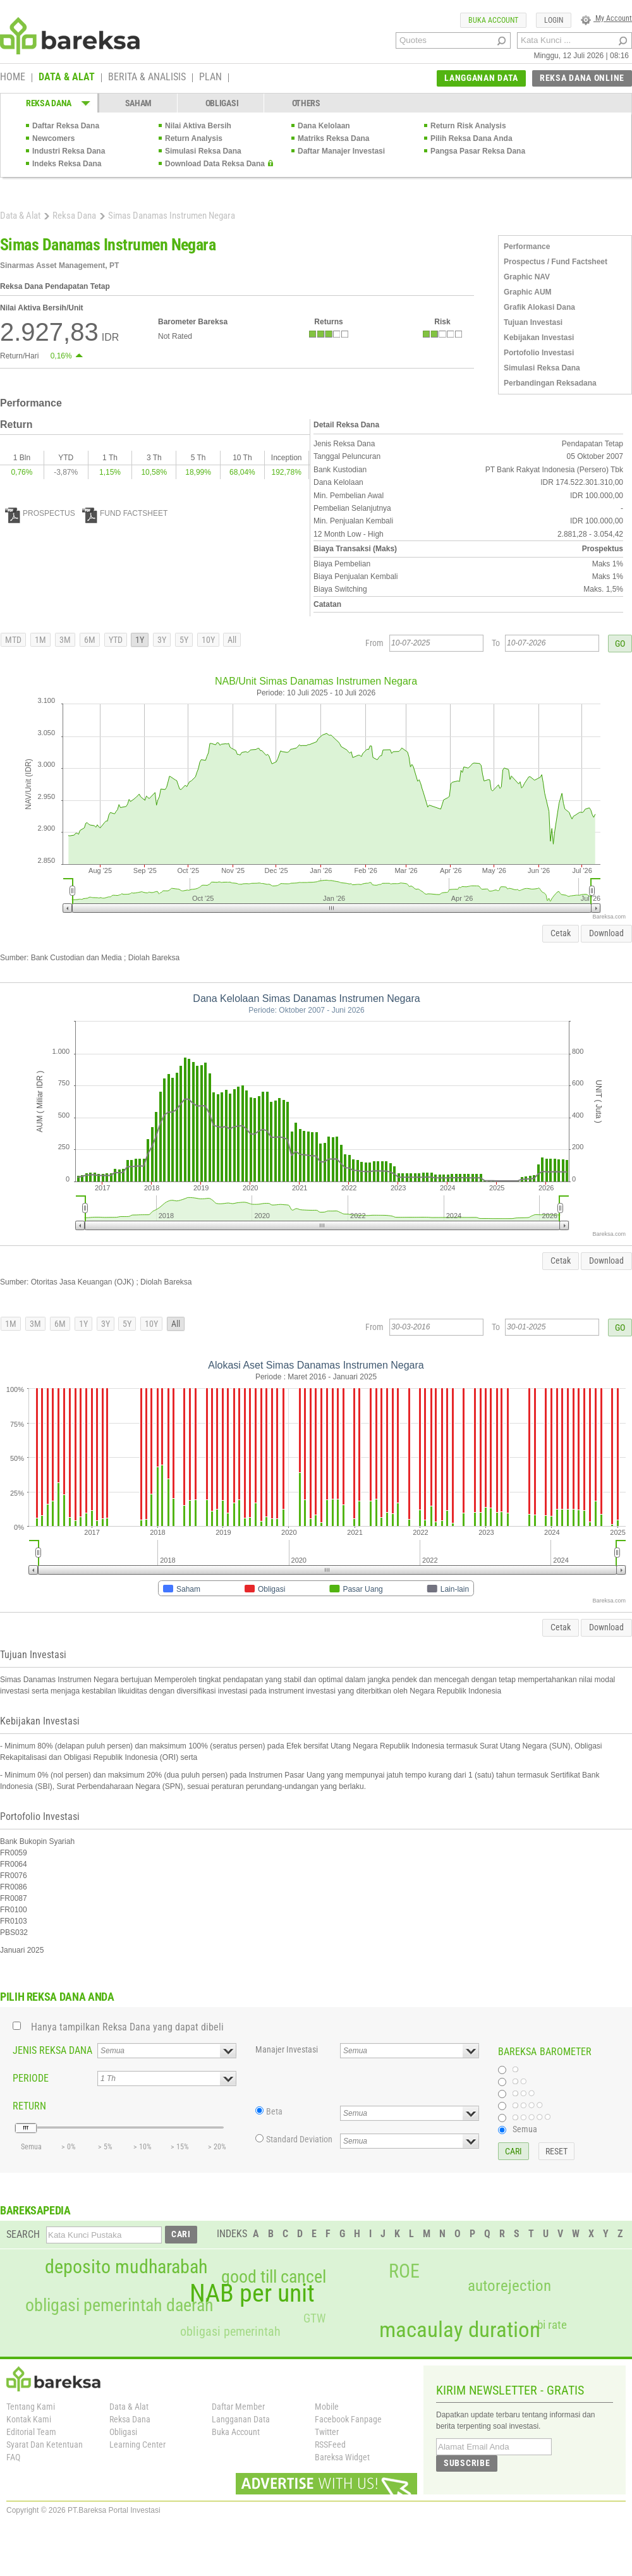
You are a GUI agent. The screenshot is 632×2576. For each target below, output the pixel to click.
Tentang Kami (30, 2407)
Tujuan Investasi (533, 322)
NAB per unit (252, 2293)
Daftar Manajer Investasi (341, 151)
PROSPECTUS (40, 513)
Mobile (327, 2407)
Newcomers (53, 138)
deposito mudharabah (126, 2266)
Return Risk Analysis (468, 125)
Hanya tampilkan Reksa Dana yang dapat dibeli (127, 2027)
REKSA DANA (48, 103)
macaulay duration (459, 2330)
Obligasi (123, 2432)
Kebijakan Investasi (539, 337)
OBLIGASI (222, 103)
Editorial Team (31, 2432)
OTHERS (306, 103)
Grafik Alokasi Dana (539, 307)
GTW (314, 2318)
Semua (525, 2129)
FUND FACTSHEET (124, 513)
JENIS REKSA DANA (52, 2050)
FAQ (13, 2457)
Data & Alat (20, 215)
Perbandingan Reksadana (550, 383)
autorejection (509, 2285)
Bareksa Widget (342, 2457)
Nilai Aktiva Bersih (198, 125)
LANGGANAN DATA (481, 78)
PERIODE (31, 2078)
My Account (606, 18)
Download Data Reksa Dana (215, 163)
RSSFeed (330, 2444)
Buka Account (236, 2432)
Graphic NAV (527, 276)
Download (606, 933)
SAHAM (138, 103)
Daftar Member (238, 2407)
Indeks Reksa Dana (66, 163)
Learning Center (137, 2444)
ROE (404, 2271)
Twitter (327, 2432)
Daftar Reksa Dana (65, 125)
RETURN (29, 2106)
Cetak (560, 933)
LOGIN (553, 20)
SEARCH (23, 2234)
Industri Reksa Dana (68, 151)
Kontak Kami (28, 2419)
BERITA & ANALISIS (147, 77)
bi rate (552, 2325)
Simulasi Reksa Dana (203, 151)
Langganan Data (241, 2419)
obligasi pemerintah (230, 2331)
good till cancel (273, 2277)
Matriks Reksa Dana (333, 138)
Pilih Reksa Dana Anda (471, 138)
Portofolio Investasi (539, 352)
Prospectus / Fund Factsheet (555, 261)
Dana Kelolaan (324, 125)
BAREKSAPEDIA (35, 2210)
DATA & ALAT (67, 77)
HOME (12, 77)
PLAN (210, 77)
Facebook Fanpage (348, 2419)
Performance (527, 246)
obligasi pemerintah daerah (119, 2305)
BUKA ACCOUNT (493, 20)
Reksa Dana (74, 215)
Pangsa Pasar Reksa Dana (477, 151)
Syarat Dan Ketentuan (44, 2444)
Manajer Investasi (286, 2049)
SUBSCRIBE (467, 2463)
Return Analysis (193, 138)
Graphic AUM (528, 292)
